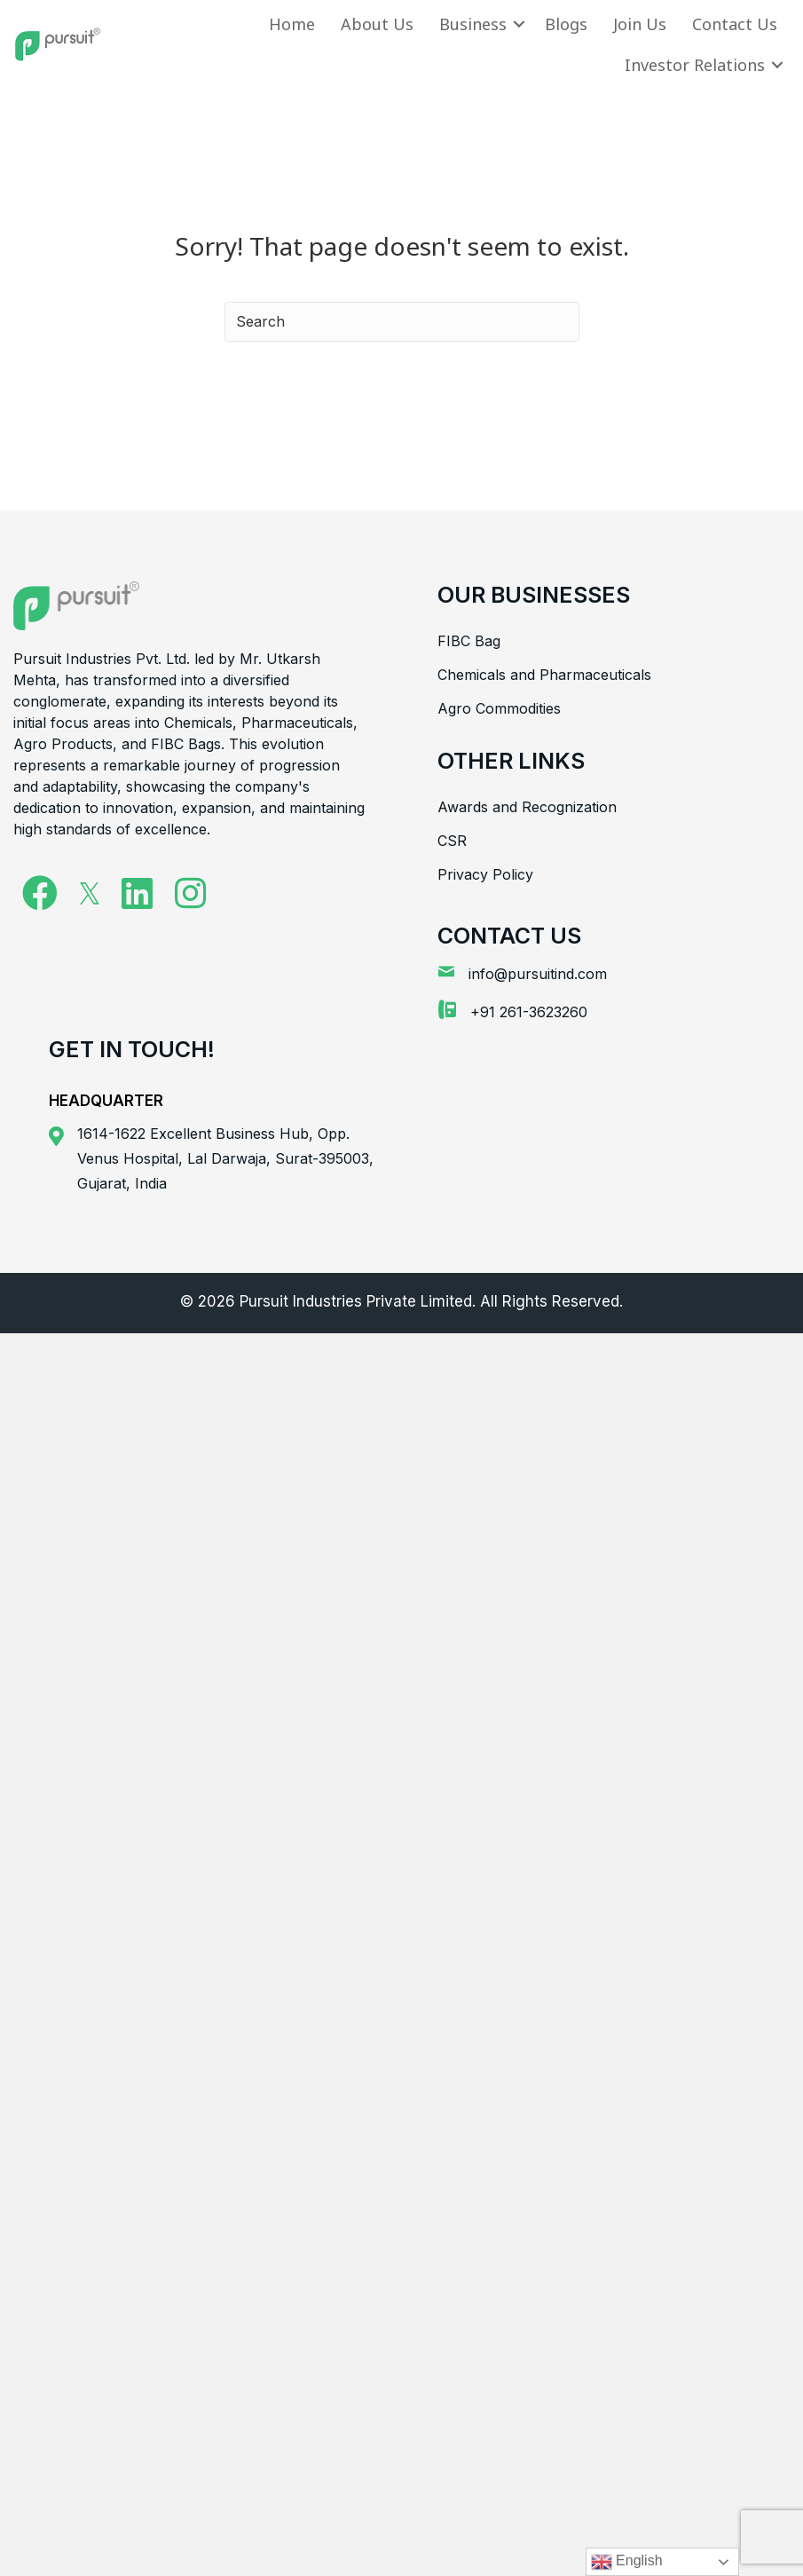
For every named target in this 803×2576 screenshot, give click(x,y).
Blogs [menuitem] (566, 24)
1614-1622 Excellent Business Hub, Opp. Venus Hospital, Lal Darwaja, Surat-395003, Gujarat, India (225, 1158)
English (627, 2561)
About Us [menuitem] (377, 24)
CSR (452, 840)
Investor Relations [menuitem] (695, 64)
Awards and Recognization (527, 807)
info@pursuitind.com (537, 974)
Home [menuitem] (292, 24)
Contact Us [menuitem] (734, 24)
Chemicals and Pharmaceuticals (544, 675)
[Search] (401, 322)
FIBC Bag (468, 641)
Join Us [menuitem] (639, 24)
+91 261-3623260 (528, 1012)
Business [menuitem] (473, 24)
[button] (519, 24)
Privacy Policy (485, 874)
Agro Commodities (499, 708)
